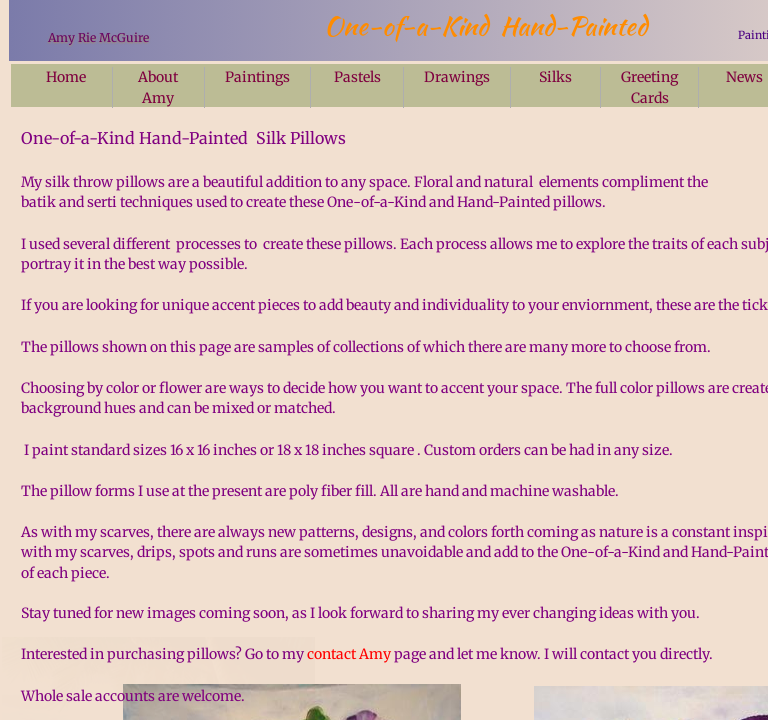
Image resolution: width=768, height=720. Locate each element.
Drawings (457, 77)
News (744, 77)
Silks (555, 77)
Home (66, 77)
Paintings (257, 77)
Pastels (357, 77)
